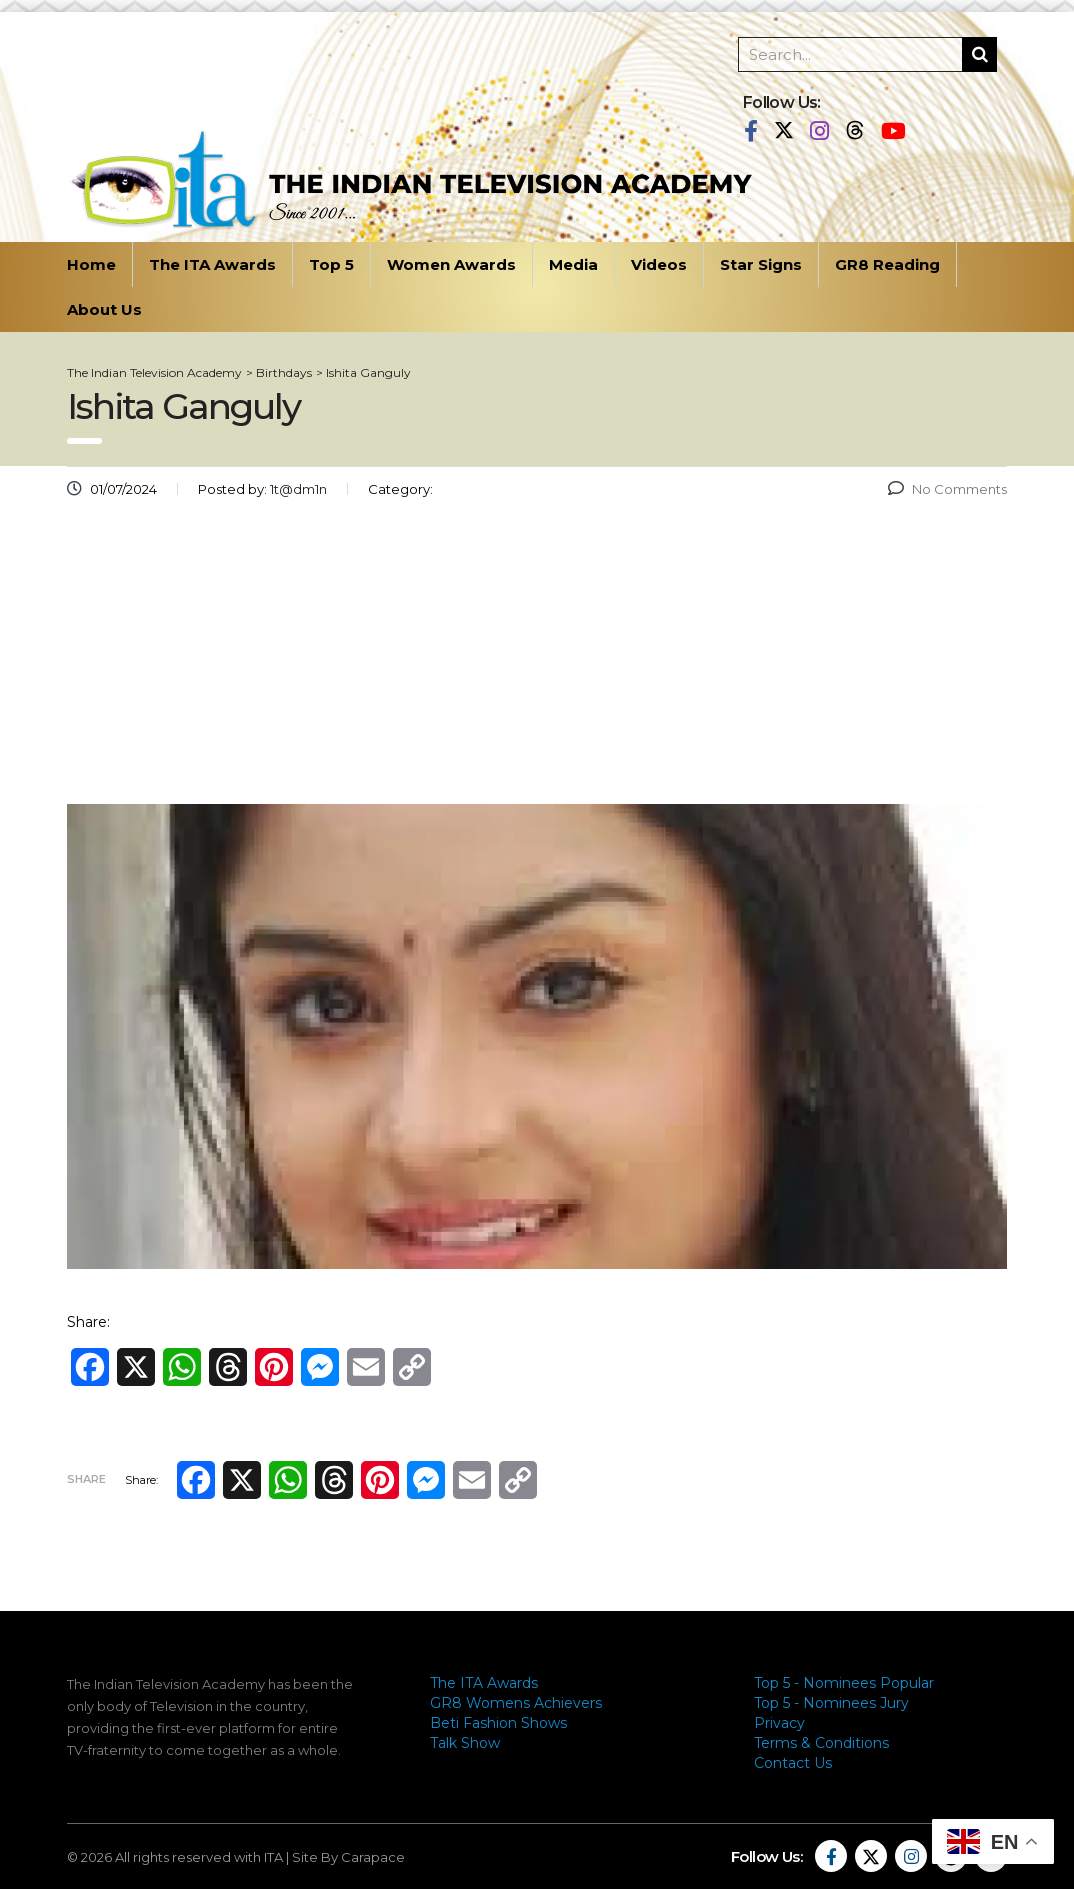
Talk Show (465, 1743)
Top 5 (331, 264)
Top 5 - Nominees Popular (844, 1683)
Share (86, 1479)
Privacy (779, 1723)
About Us (104, 309)
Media (573, 264)
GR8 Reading (887, 264)
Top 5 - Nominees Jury (831, 1703)
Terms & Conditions (821, 1743)
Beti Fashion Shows (498, 1723)
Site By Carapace (348, 1857)
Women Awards (451, 264)
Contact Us (793, 1763)
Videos (659, 264)
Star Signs (761, 264)
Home (91, 264)
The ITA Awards (212, 264)
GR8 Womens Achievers (516, 1703)
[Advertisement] (537, 659)
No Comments (947, 489)
